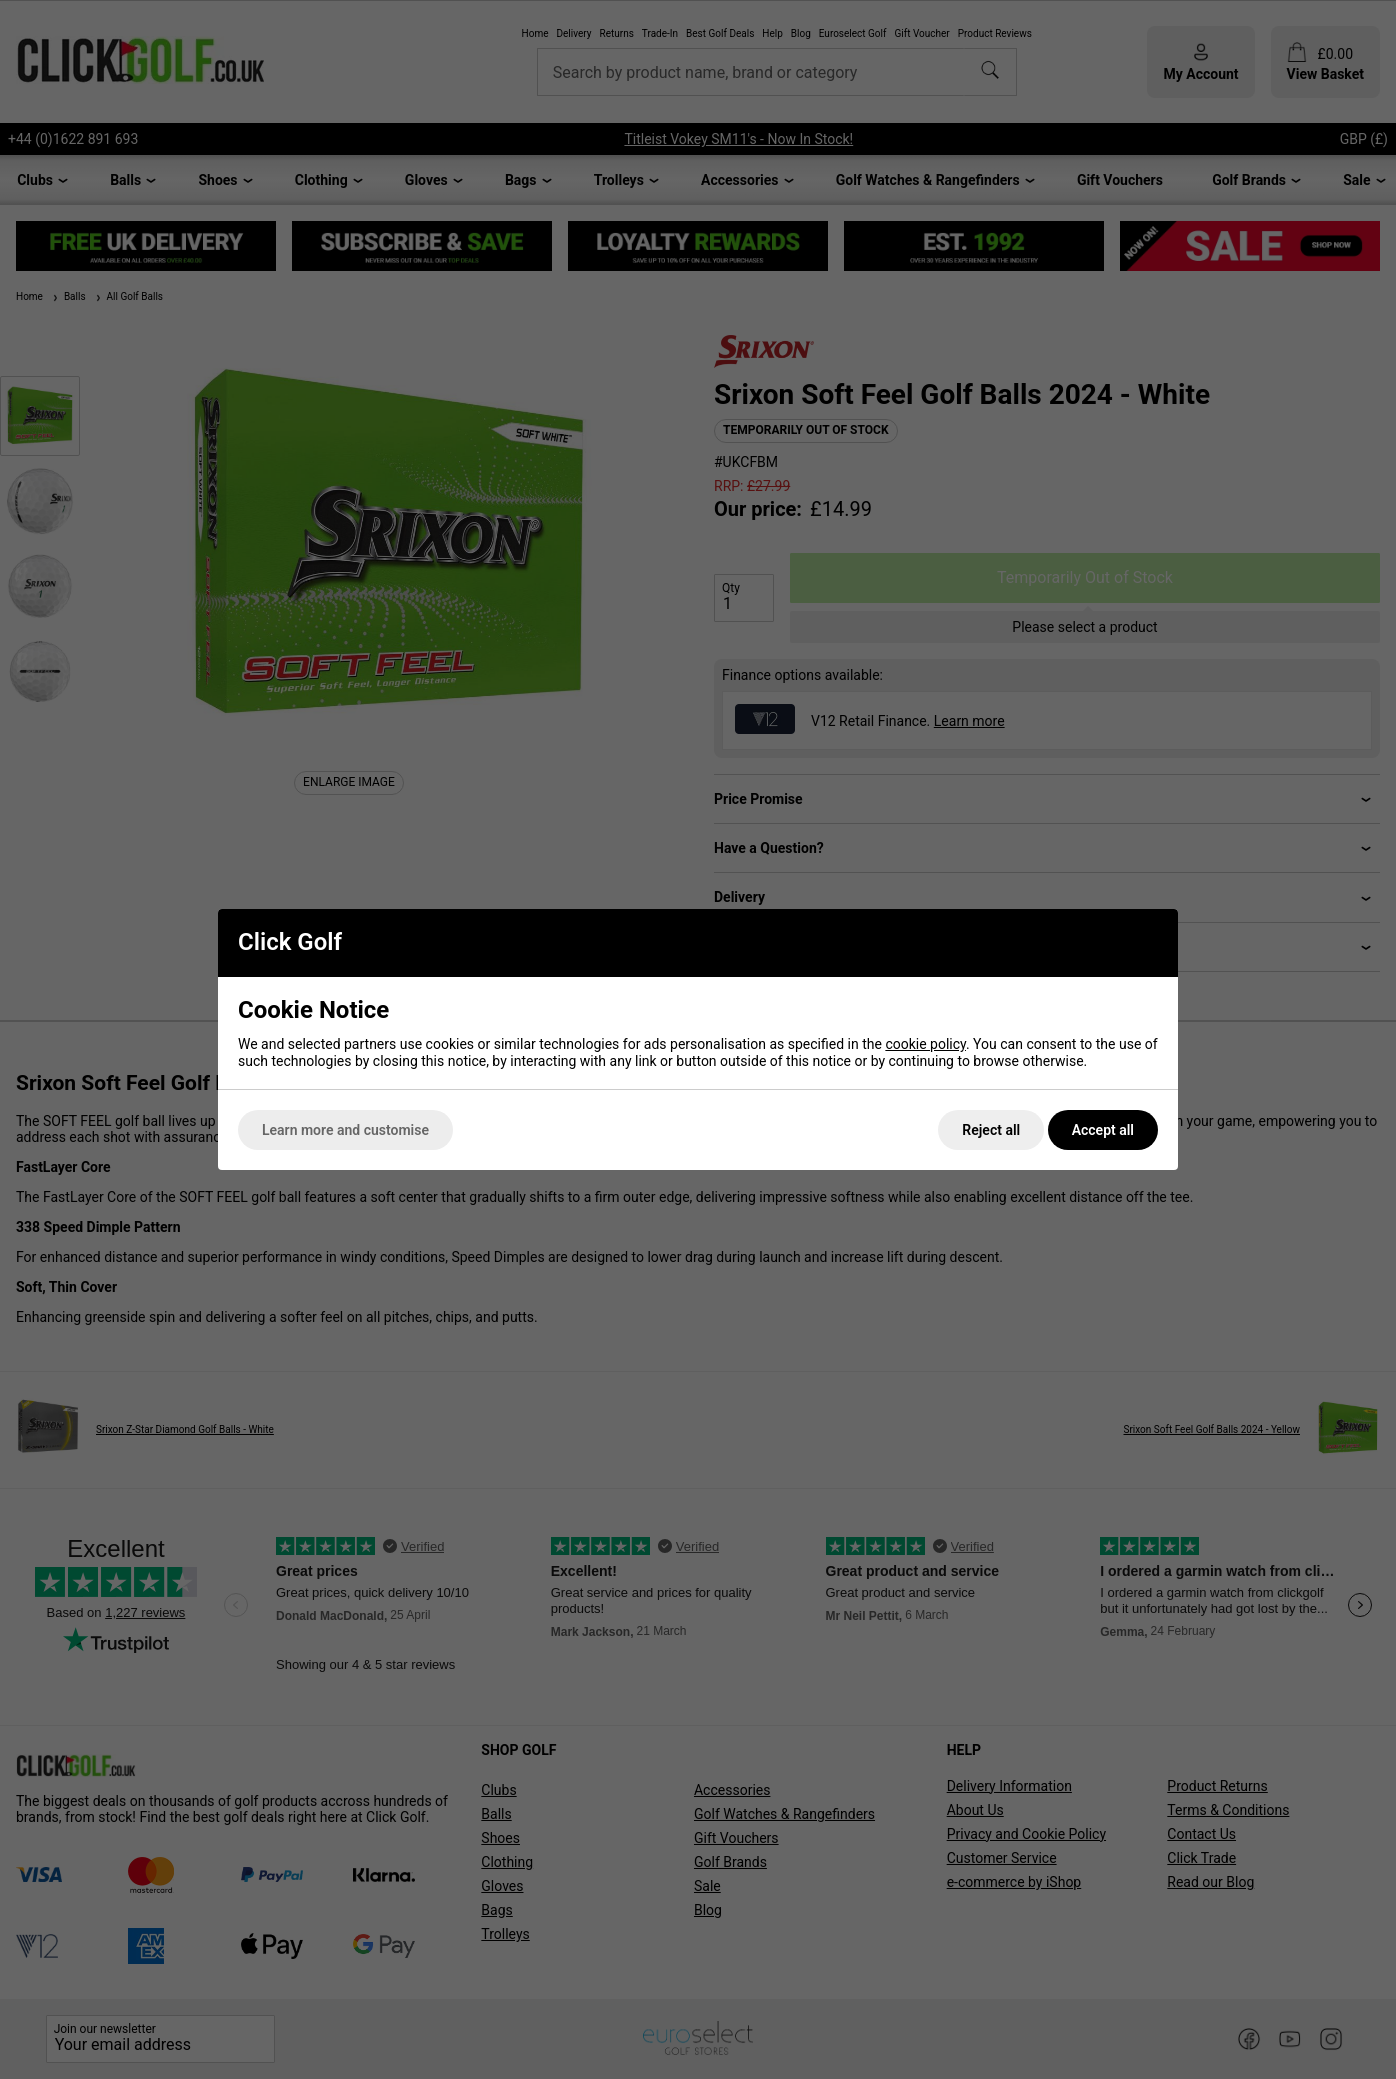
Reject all (991, 1130)
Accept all (1103, 1130)
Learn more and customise (345, 1130)
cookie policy (925, 1044)
